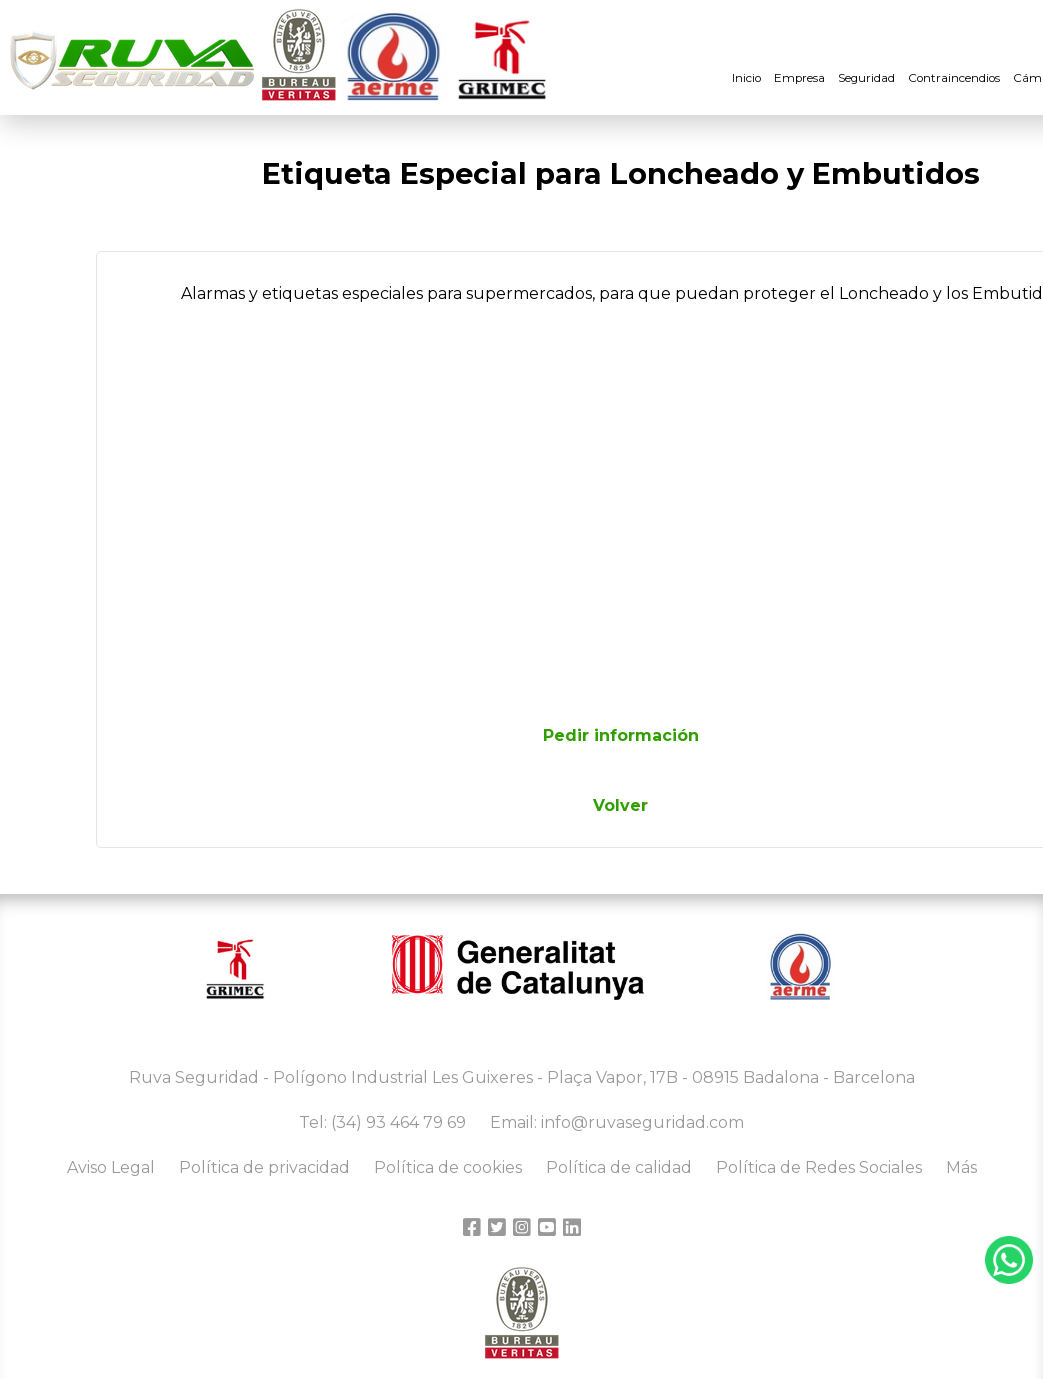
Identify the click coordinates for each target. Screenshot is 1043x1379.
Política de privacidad (264, 1167)
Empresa (799, 78)
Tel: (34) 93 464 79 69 (382, 1122)
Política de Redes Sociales (819, 1167)
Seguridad (866, 78)
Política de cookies (448, 1167)
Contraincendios (954, 78)
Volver (620, 805)
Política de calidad (619, 1167)
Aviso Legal (111, 1167)
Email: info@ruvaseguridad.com (617, 1122)
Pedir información (621, 735)
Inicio (746, 78)
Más (961, 1167)
